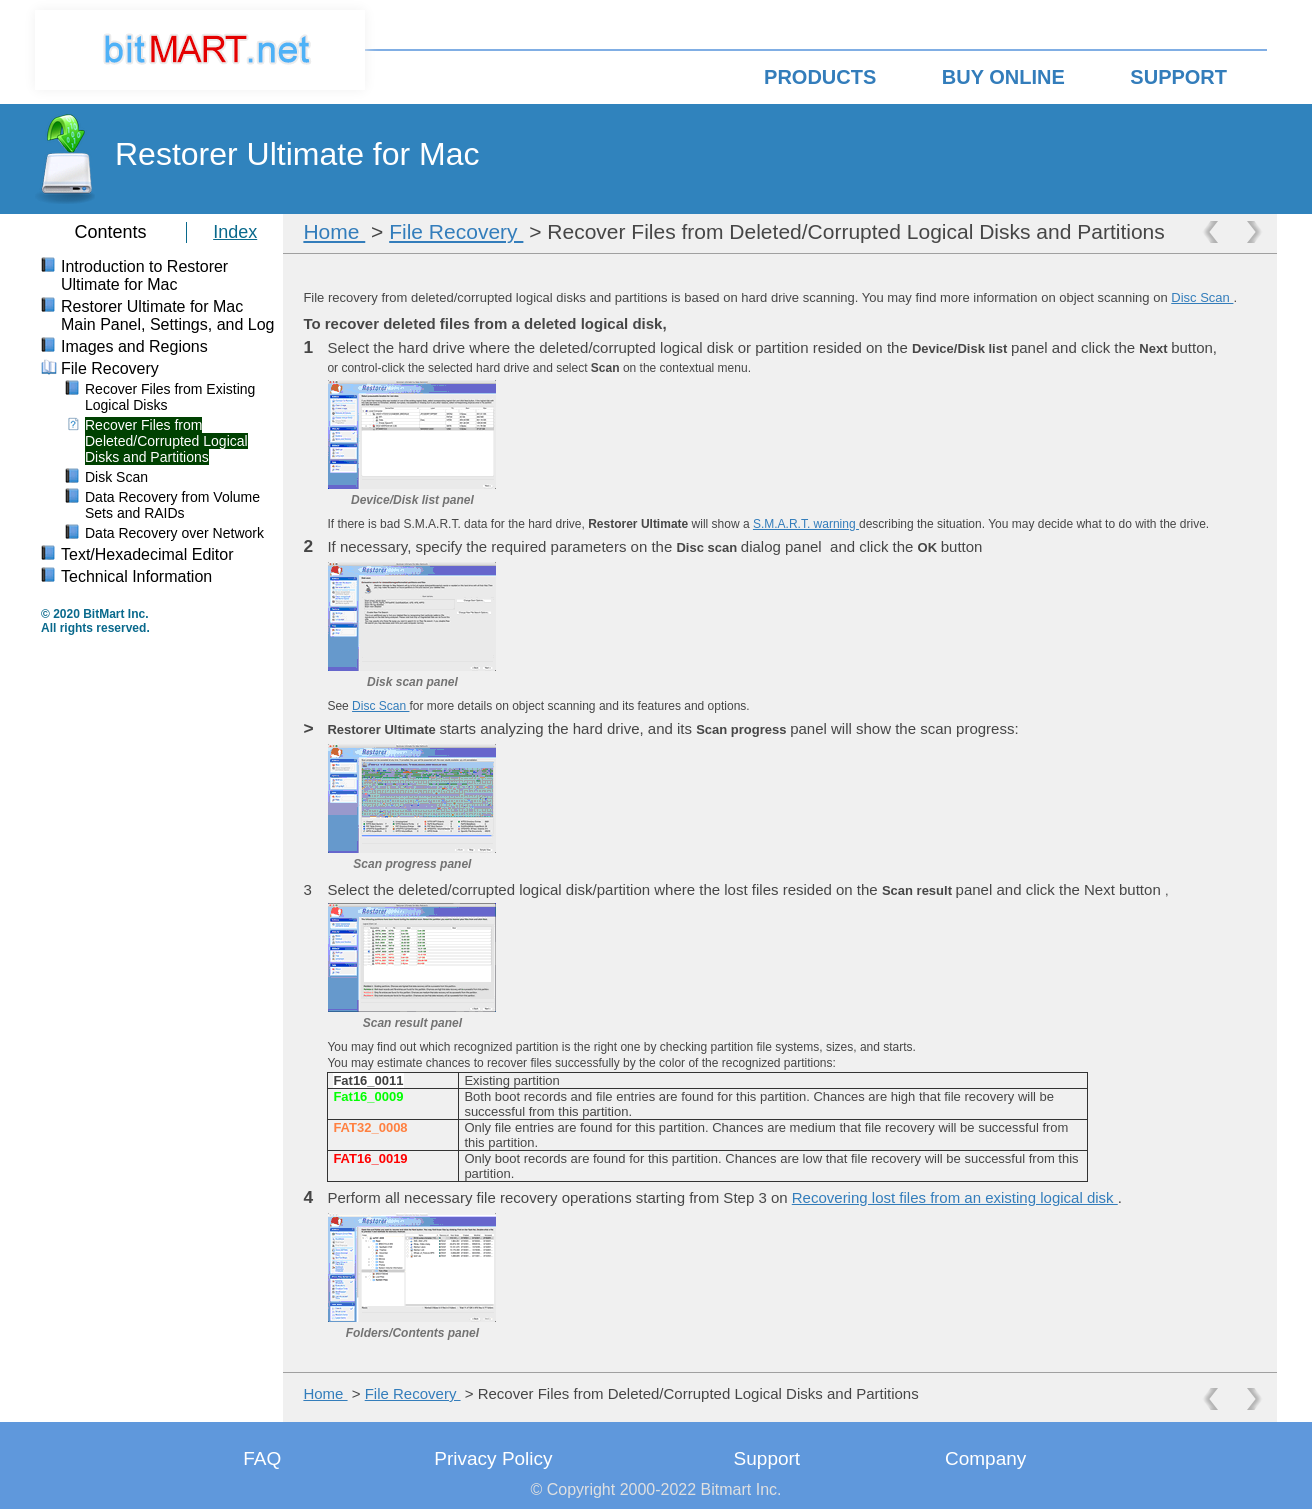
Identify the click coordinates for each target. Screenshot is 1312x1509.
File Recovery (456, 231)
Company (985, 1458)
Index (235, 232)
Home (334, 231)
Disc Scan (1202, 297)
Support (767, 1458)
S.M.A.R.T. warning (806, 524)
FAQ (262, 1458)
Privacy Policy (493, 1458)
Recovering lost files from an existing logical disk (955, 1197)
